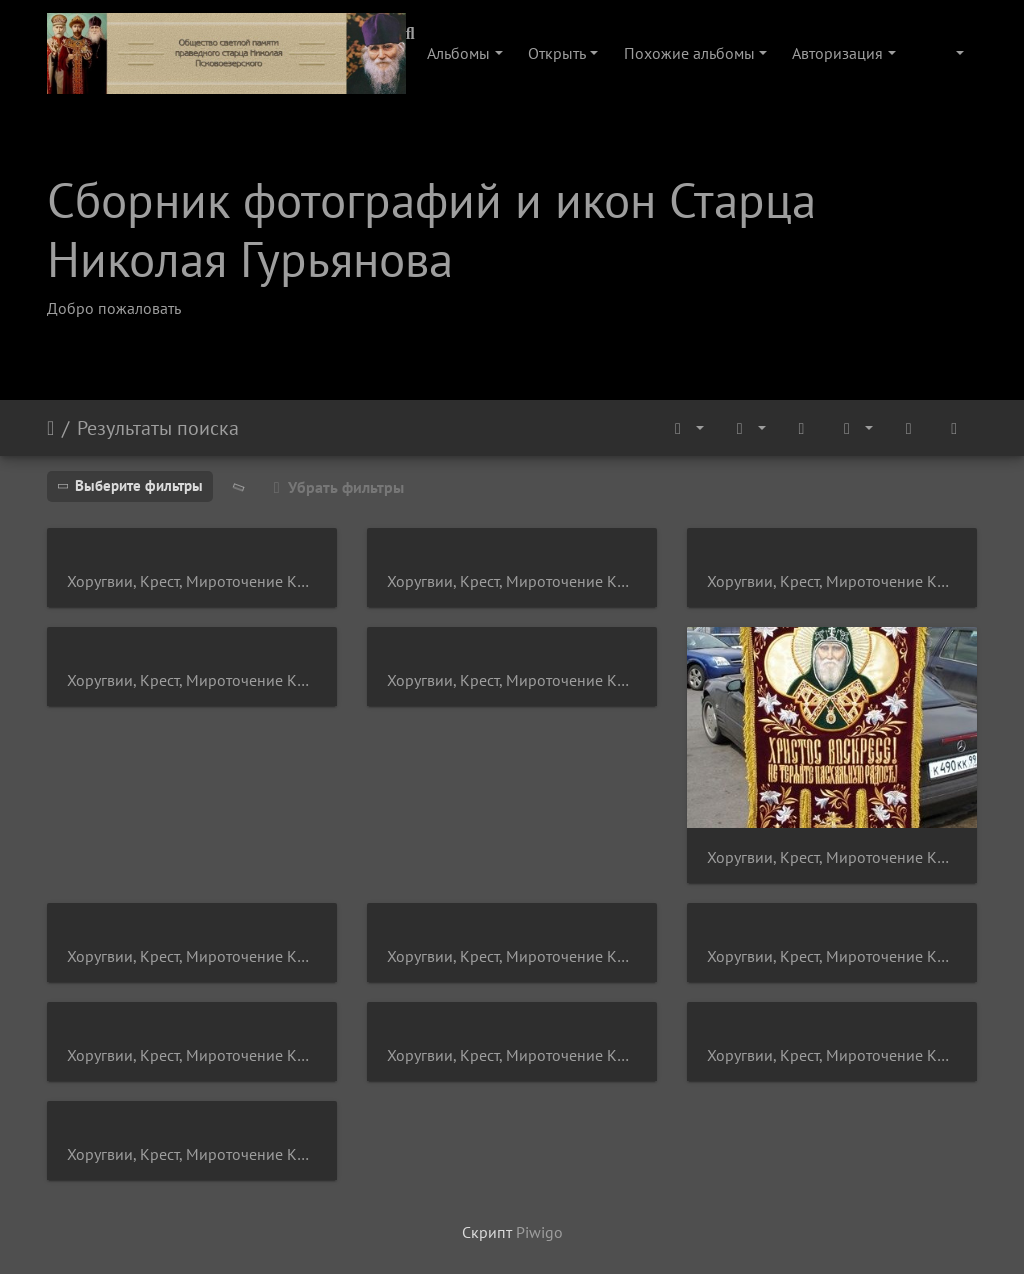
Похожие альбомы (689, 53)
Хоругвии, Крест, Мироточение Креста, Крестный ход (192, 581)
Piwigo (539, 1232)
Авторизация (837, 53)
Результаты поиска (158, 428)
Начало (50, 428)
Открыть (557, 53)
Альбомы (458, 53)
